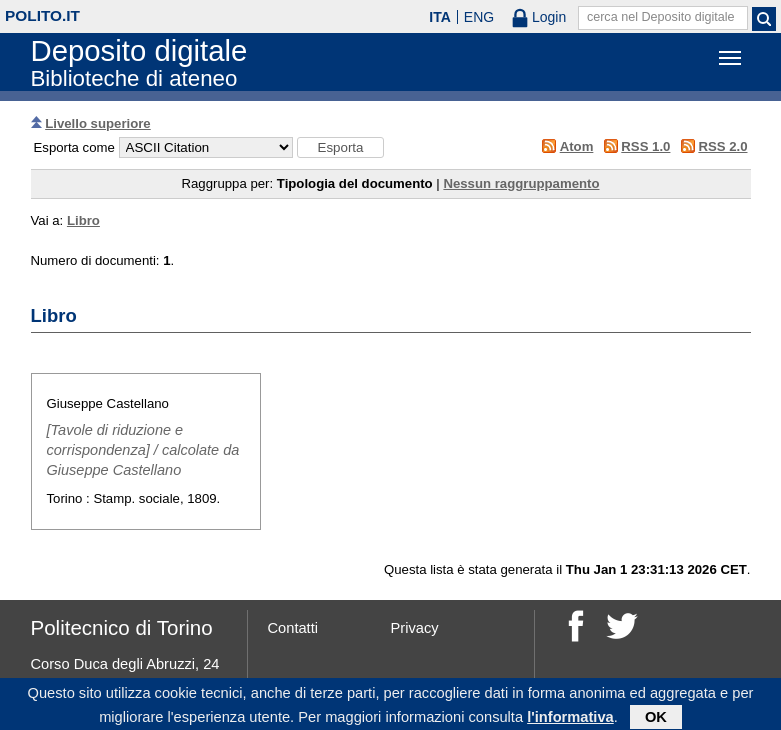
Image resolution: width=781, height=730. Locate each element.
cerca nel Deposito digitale (661, 17)
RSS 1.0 (645, 146)
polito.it (42, 15)
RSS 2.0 (722, 146)
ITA (440, 17)
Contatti (293, 628)
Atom (577, 146)
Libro (83, 220)
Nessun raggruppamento (521, 183)
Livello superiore (98, 123)
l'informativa (570, 719)
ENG (479, 17)
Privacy (415, 628)
